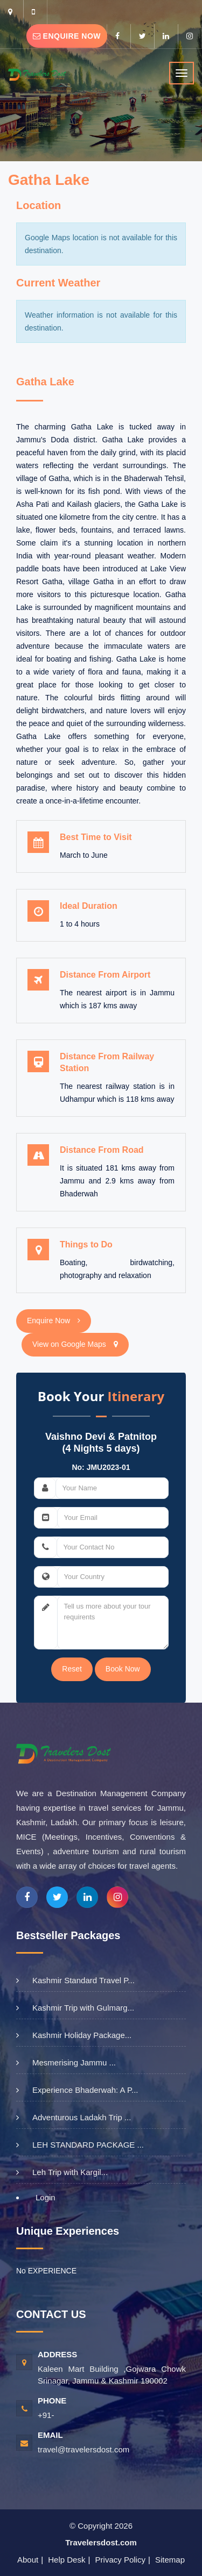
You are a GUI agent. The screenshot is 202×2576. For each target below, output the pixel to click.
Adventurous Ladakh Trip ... (81, 2117)
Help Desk (66, 2559)
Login (45, 2197)
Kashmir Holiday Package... (81, 2035)
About (27, 2559)
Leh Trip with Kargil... (70, 2172)
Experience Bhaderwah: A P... (85, 2089)
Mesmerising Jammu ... (74, 2062)
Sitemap (170, 2559)
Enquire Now (67, 36)
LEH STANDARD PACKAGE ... (88, 2144)
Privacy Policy (120, 2559)
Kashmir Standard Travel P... (83, 1980)
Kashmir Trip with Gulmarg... (83, 2007)
